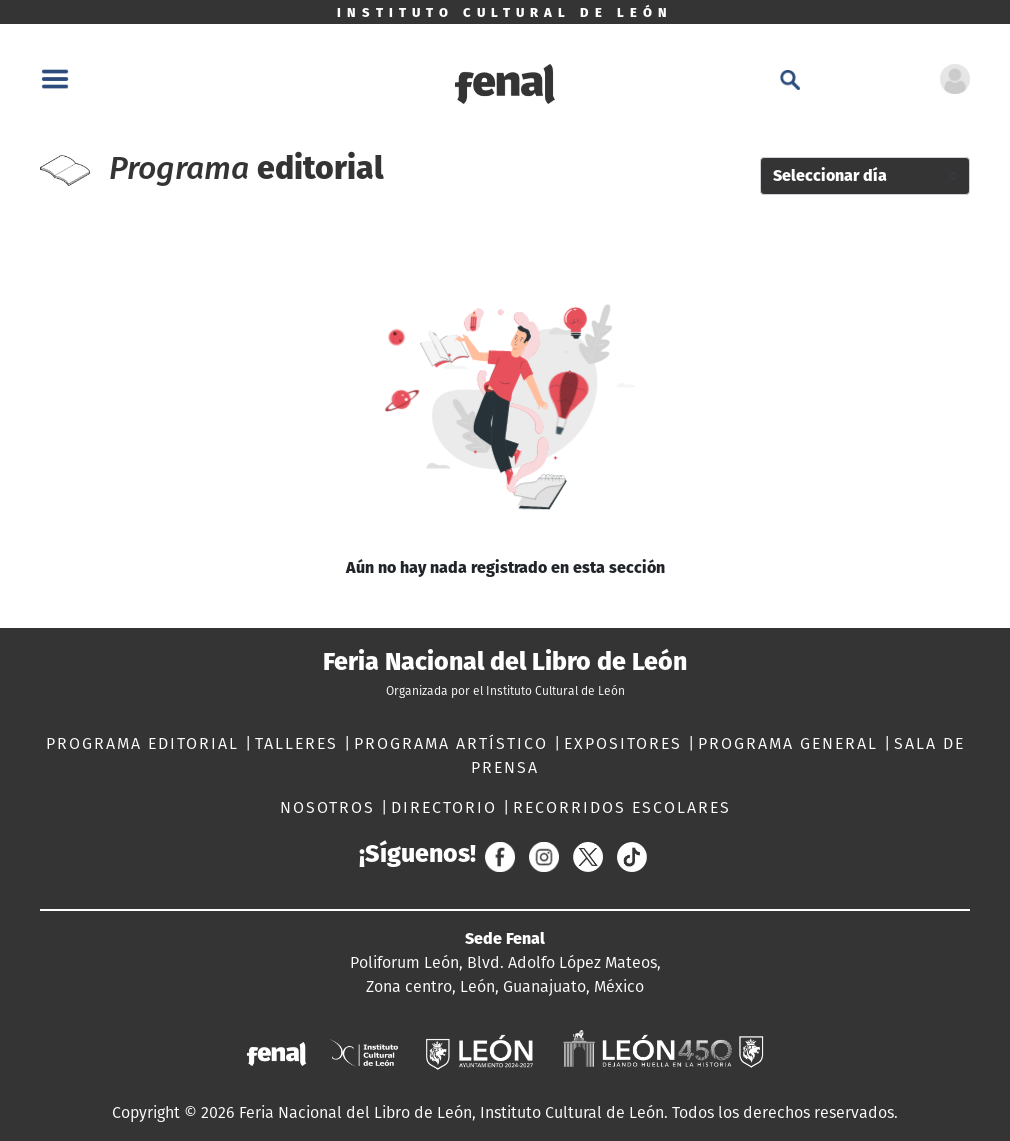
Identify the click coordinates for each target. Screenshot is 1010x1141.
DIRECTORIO (447, 807)
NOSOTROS (330, 807)
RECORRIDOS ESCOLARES (622, 807)
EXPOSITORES (626, 743)
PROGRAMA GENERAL (791, 743)
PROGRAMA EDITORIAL (145, 743)
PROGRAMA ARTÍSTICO (454, 743)
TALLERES (299, 743)
